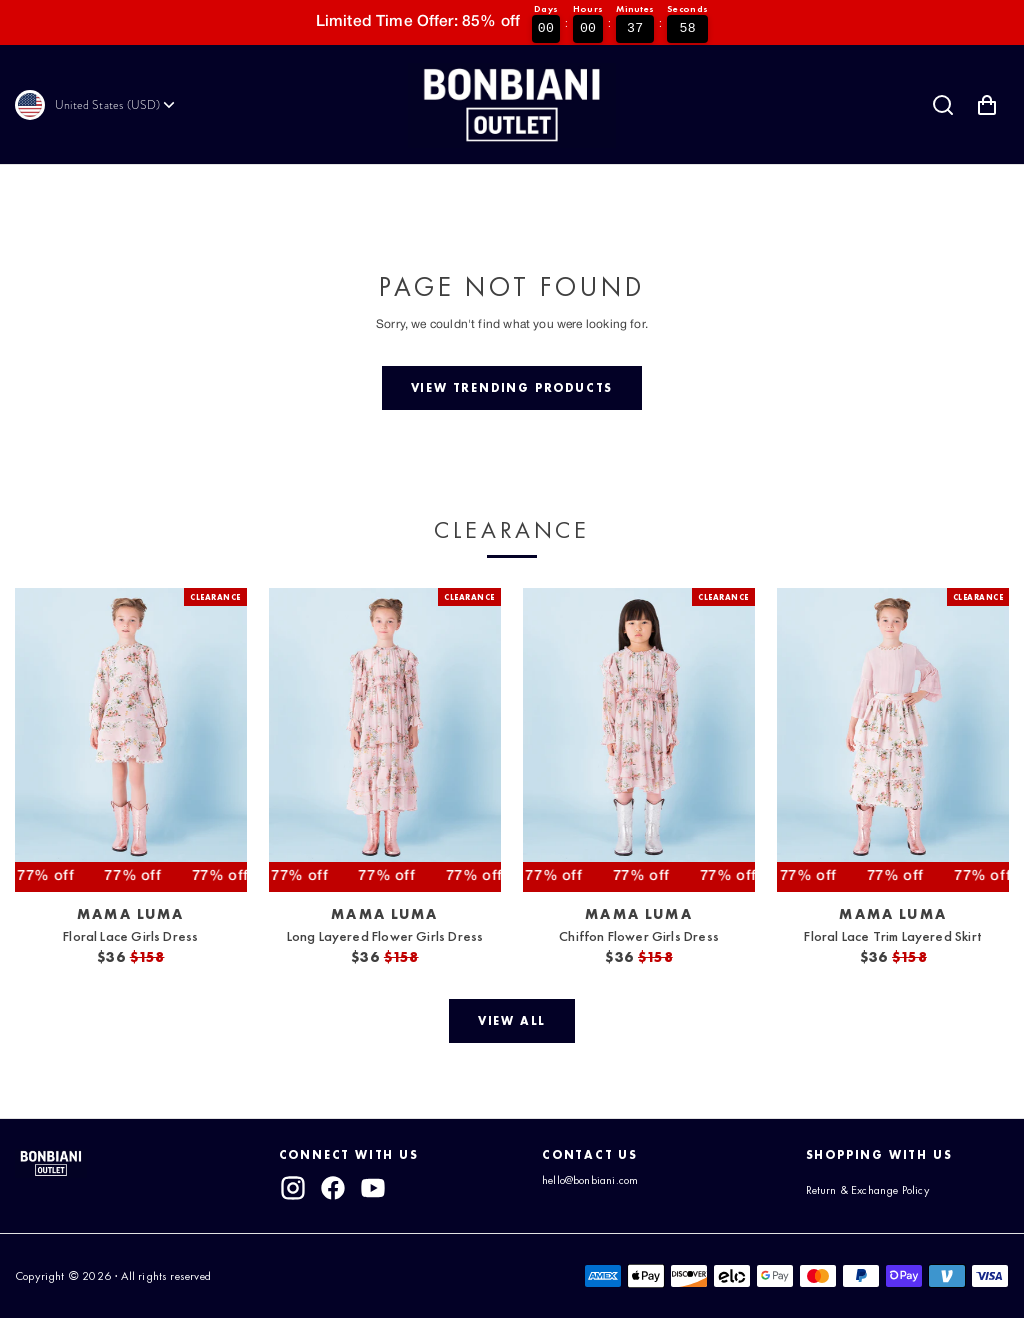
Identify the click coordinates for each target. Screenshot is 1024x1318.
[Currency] (116, 105)
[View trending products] (512, 388)
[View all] (511, 1021)
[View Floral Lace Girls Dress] (131, 739)
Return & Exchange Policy (868, 1190)
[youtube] (374, 1188)
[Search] (943, 105)
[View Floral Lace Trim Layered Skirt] (893, 739)
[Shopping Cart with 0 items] (987, 105)
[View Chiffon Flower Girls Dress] (639, 739)
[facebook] (333, 1188)
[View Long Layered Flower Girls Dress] (385, 739)
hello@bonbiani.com (590, 1180)
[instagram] (293, 1188)
